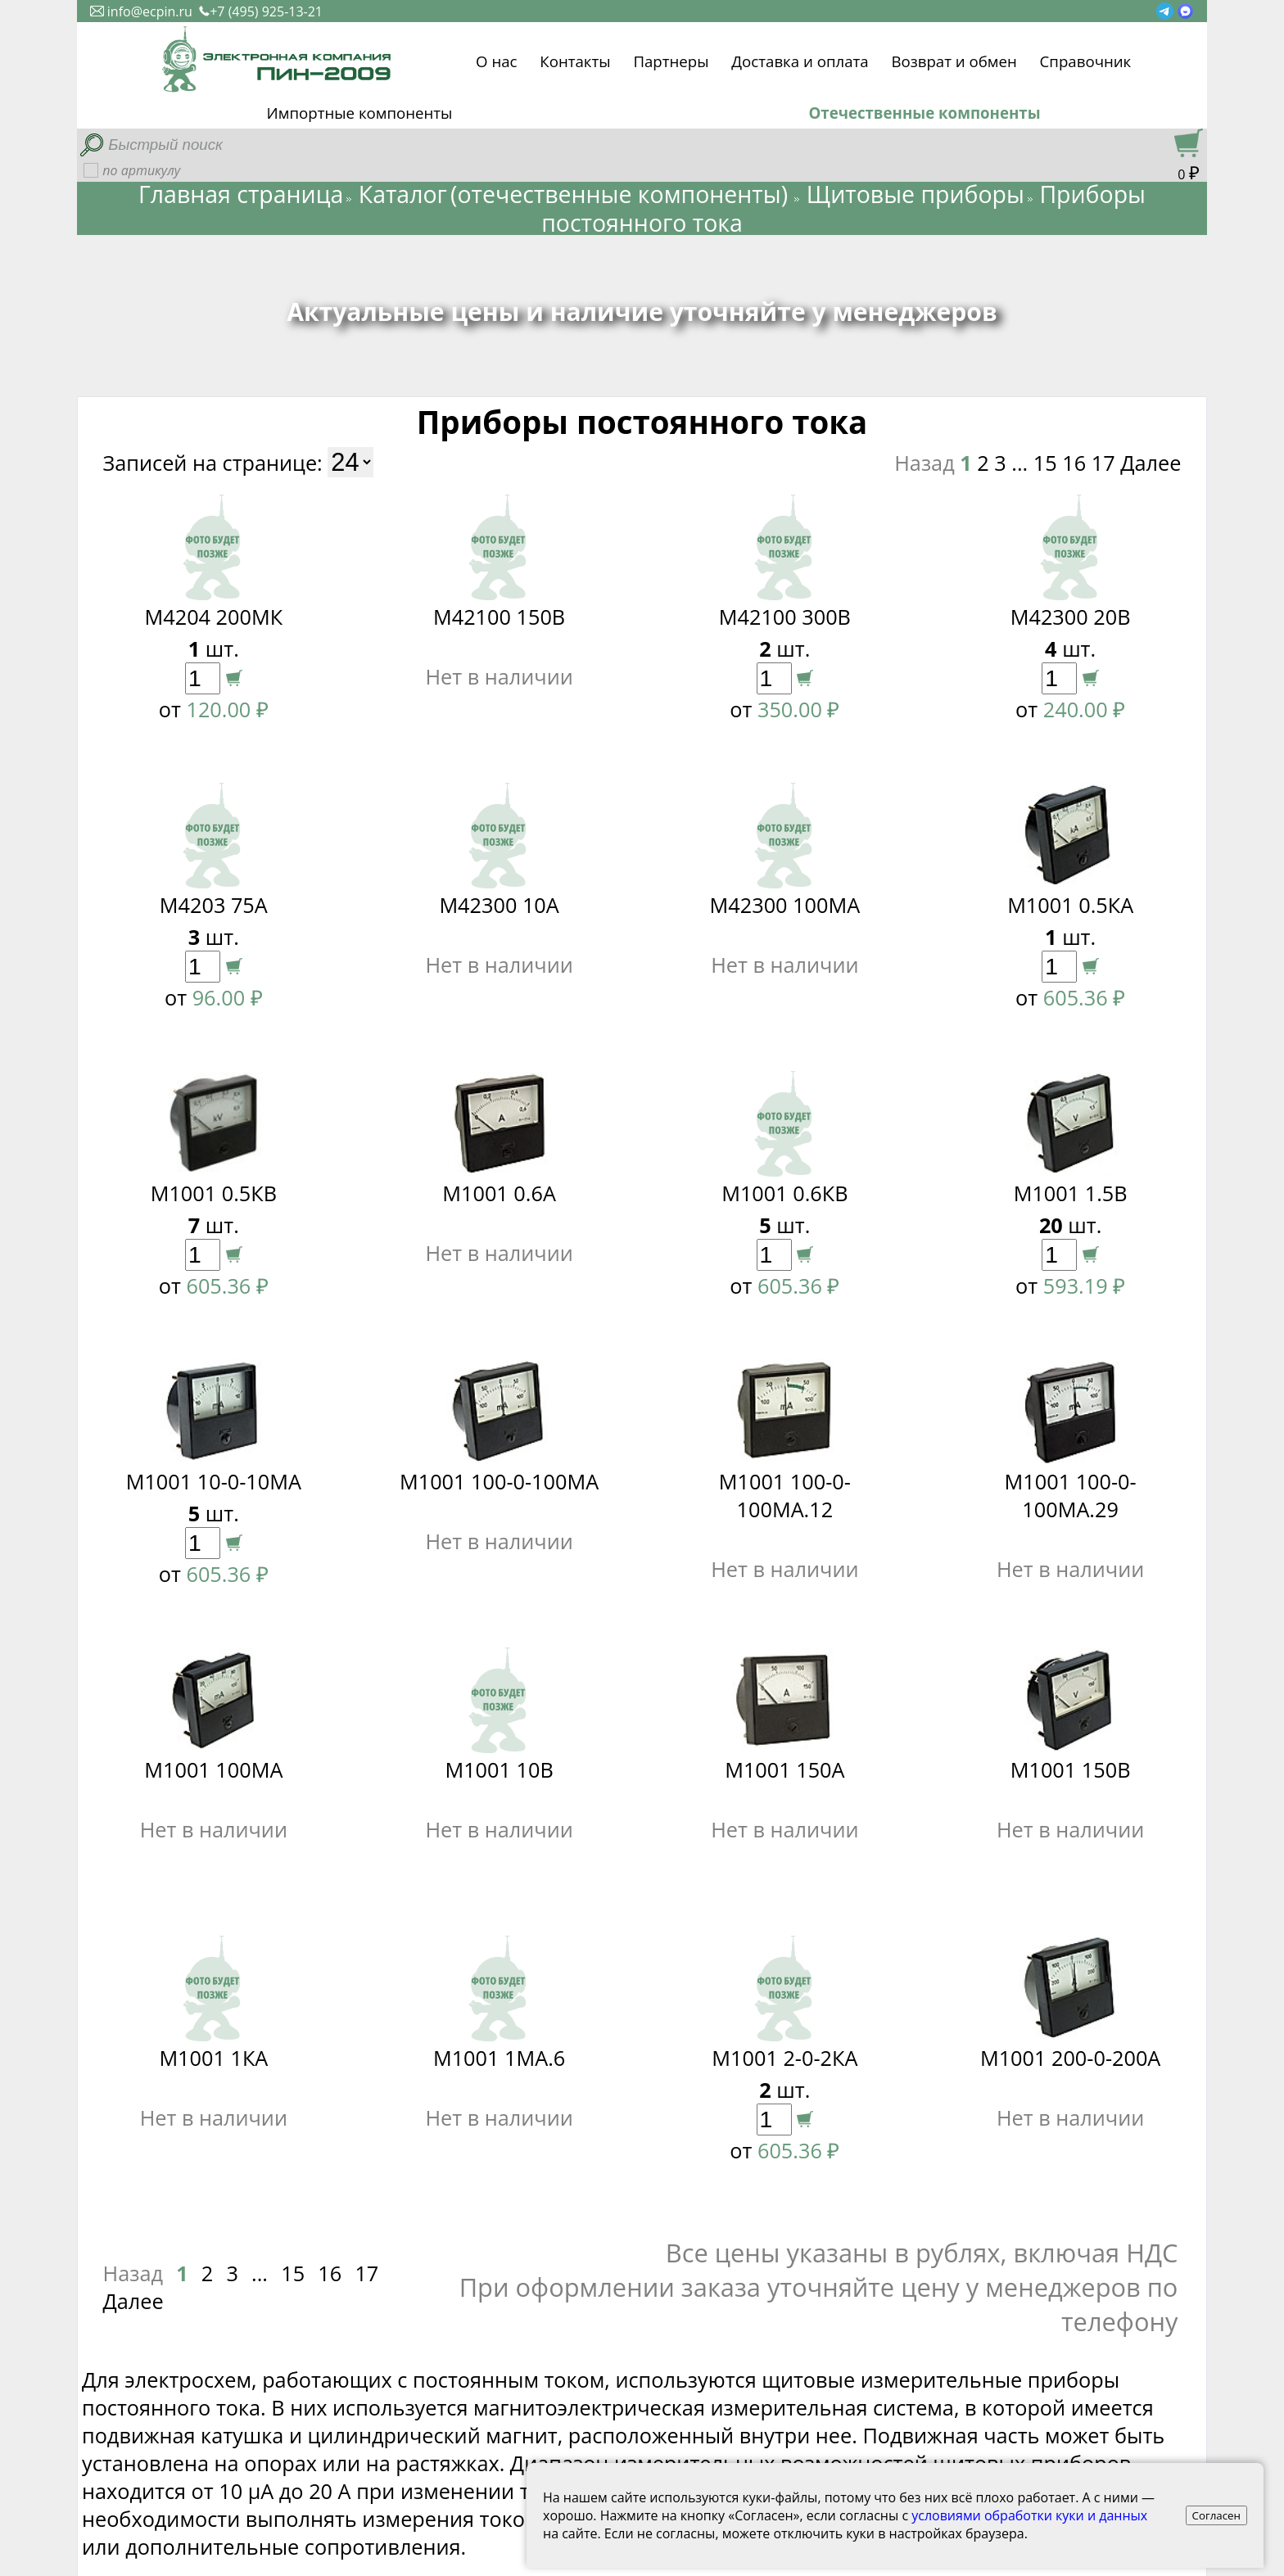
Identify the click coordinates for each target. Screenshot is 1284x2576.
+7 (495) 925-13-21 (261, 11)
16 (1074, 463)
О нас (496, 59)
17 (1103, 463)
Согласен (1216, 2515)
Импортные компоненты (360, 112)
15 (1045, 463)
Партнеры (670, 59)
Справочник (1086, 59)
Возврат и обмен (953, 59)
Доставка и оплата (799, 59)
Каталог (403, 194)
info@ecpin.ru (141, 11)
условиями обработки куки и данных (1029, 2515)
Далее (1150, 463)
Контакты (575, 59)
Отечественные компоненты (924, 112)
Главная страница (240, 194)
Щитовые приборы (915, 194)
